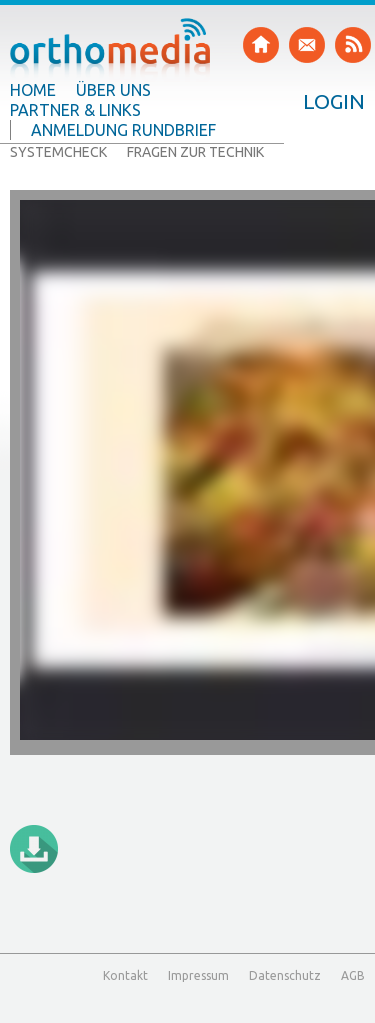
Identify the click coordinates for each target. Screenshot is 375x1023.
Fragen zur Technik (195, 152)
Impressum (198, 975)
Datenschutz (285, 975)
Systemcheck (58, 152)
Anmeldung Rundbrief (123, 130)
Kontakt (125, 975)
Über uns (113, 90)
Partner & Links (75, 110)
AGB (353, 975)
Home (33, 90)
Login (334, 101)
